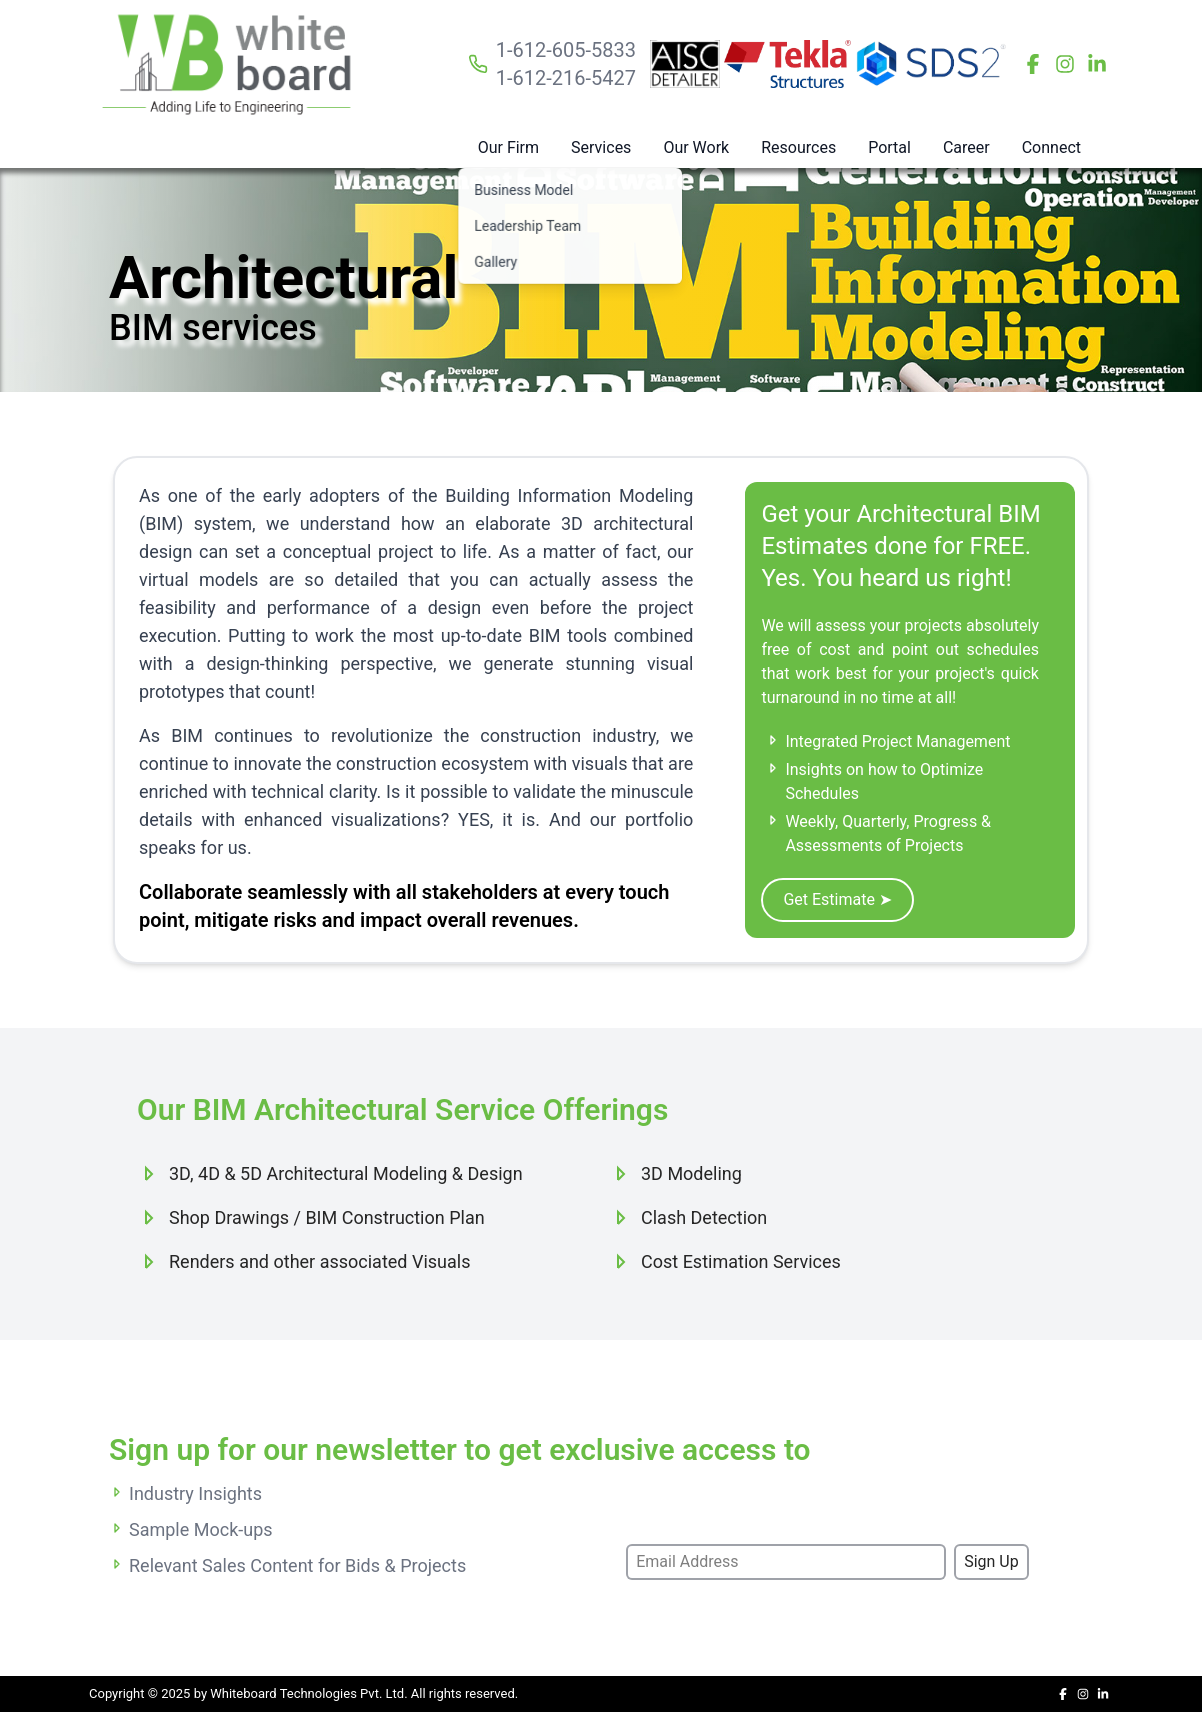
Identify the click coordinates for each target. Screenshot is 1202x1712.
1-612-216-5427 (566, 78)
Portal (889, 147)
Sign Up (991, 1561)
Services (601, 147)
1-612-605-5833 (566, 50)
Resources (798, 147)
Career (966, 147)
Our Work (696, 147)
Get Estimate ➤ (837, 899)
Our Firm (508, 147)
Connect (1051, 147)
